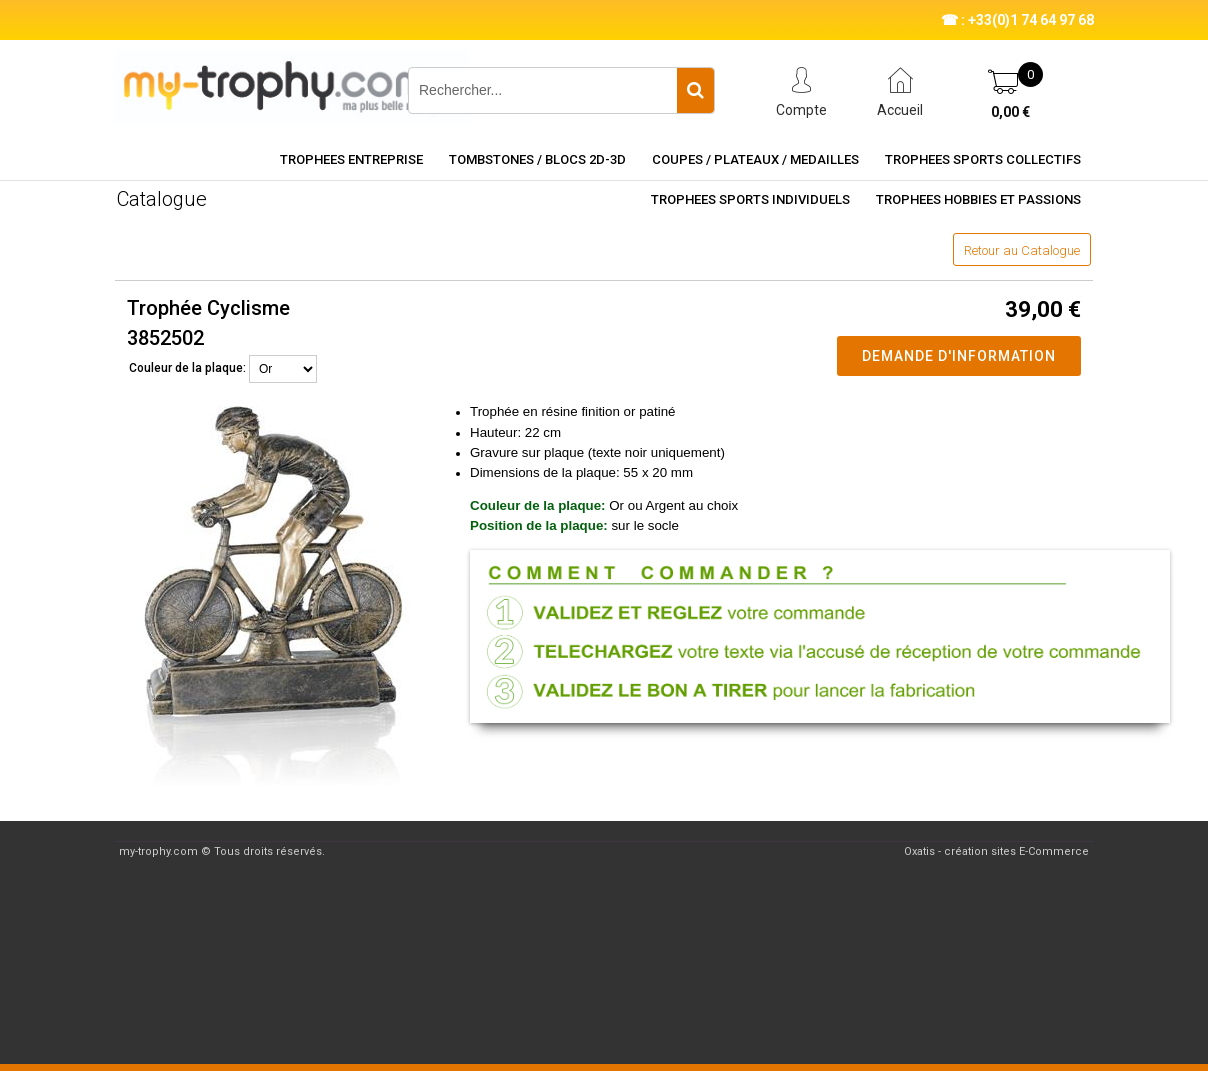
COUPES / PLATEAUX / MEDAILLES (755, 159)
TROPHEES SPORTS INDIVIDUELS (750, 199)
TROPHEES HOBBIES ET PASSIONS (978, 199)
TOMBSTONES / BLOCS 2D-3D (537, 159)
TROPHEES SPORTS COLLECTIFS (983, 159)
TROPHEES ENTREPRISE (351, 159)
